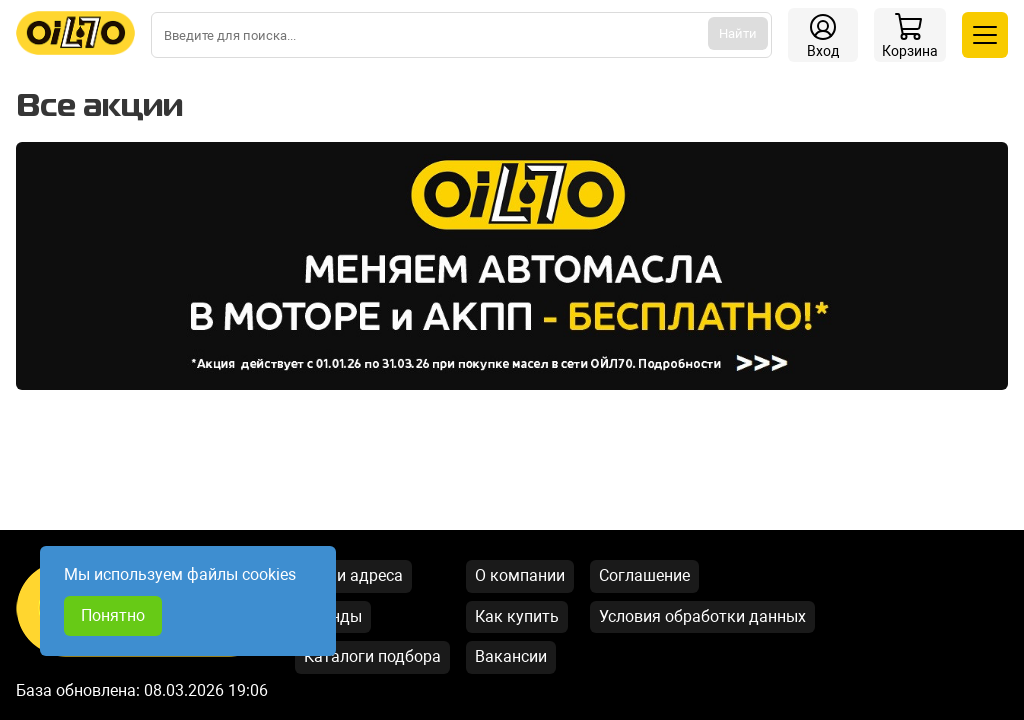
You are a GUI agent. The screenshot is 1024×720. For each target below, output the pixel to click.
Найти (738, 33)
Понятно (113, 615)
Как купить (517, 616)
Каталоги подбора (372, 656)
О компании (520, 575)
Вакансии (511, 656)
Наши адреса (353, 575)
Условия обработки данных (702, 616)
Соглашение (644, 575)
